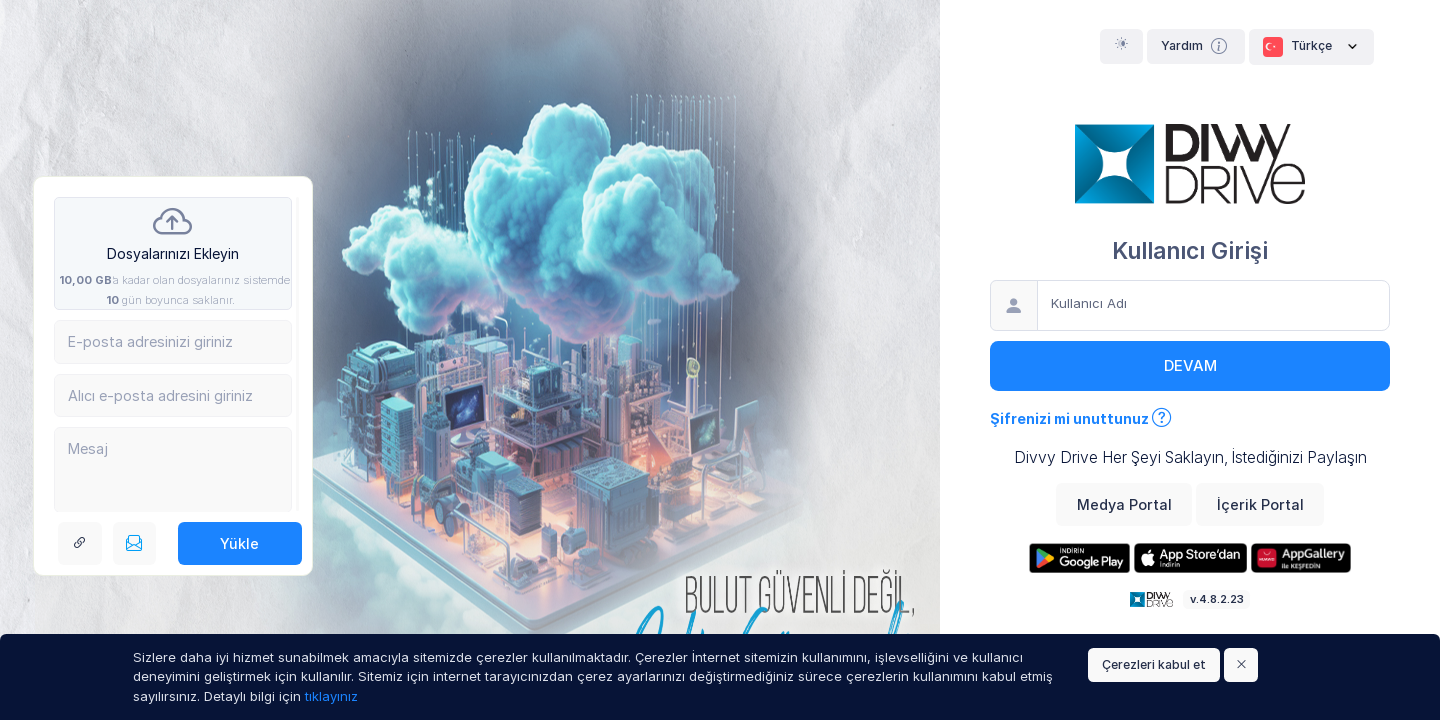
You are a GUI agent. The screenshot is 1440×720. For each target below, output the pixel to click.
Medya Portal (1124, 504)
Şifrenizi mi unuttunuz (1081, 418)
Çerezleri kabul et (1154, 664)
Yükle (239, 543)
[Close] (1241, 665)
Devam (1190, 366)
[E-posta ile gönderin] (135, 544)
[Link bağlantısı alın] (80, 544)
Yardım (1196, 46)
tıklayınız (331, 696)
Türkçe (1311, 47)
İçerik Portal (1260, 504)
